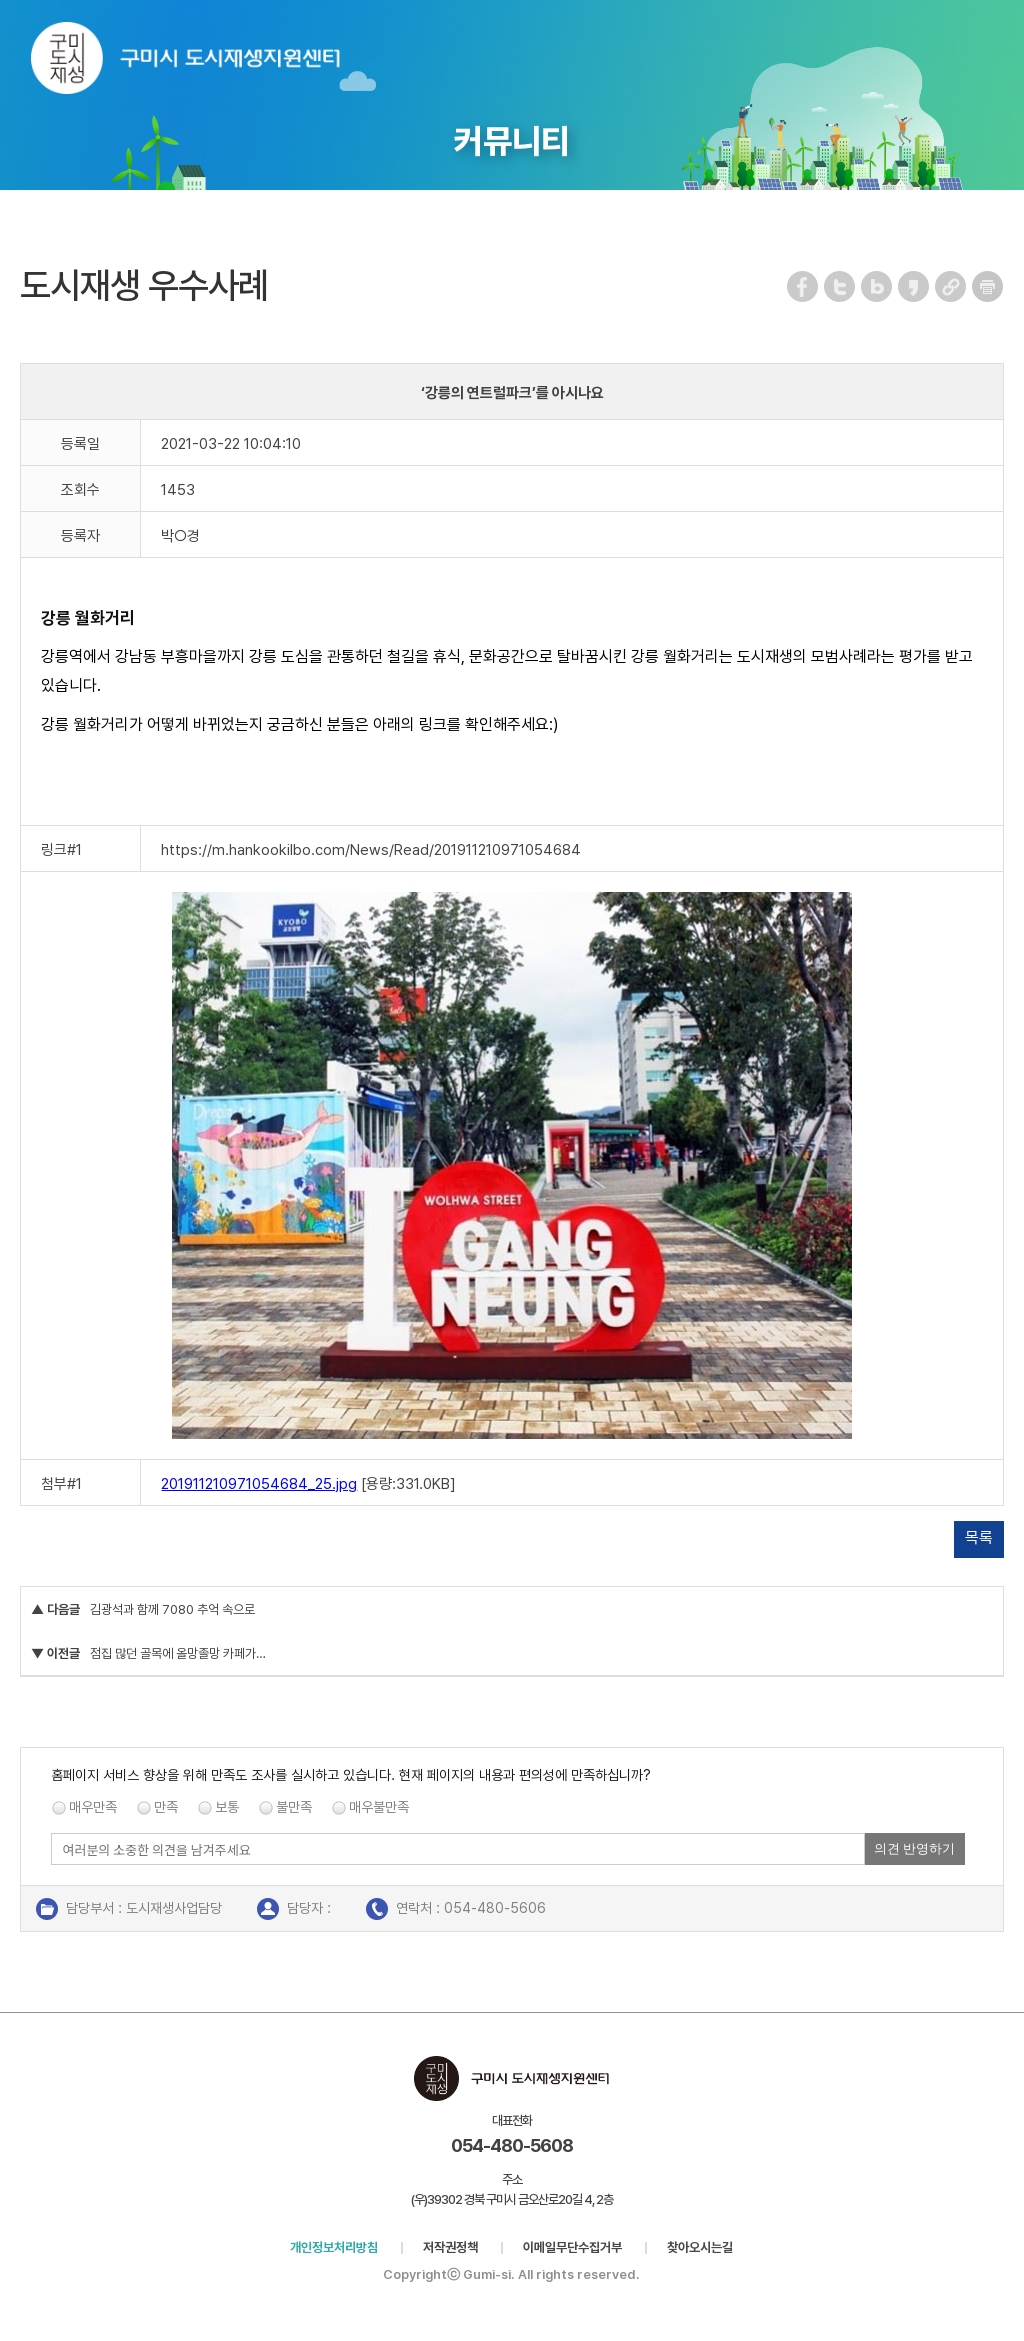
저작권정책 (450, 2247)
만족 (166, 1807)
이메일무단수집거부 (572, 2247)
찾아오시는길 (700, 2247)
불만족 (294, 1807)
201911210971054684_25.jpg (259, 1484)
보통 (227, 1807)
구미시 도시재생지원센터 (205, 62)
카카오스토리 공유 (914, 286)
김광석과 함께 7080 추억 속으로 (172, 1609)
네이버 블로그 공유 (877, 286)
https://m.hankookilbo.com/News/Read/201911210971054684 (371, 850)
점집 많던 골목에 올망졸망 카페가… (178, 1653)
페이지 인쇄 (988, 286)
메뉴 (995, 43)
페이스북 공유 (803, 286)
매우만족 (93, 1807)
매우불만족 (379, 1807)
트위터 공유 (840, 286)
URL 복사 (951, 286)
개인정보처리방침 (334, 2247)
